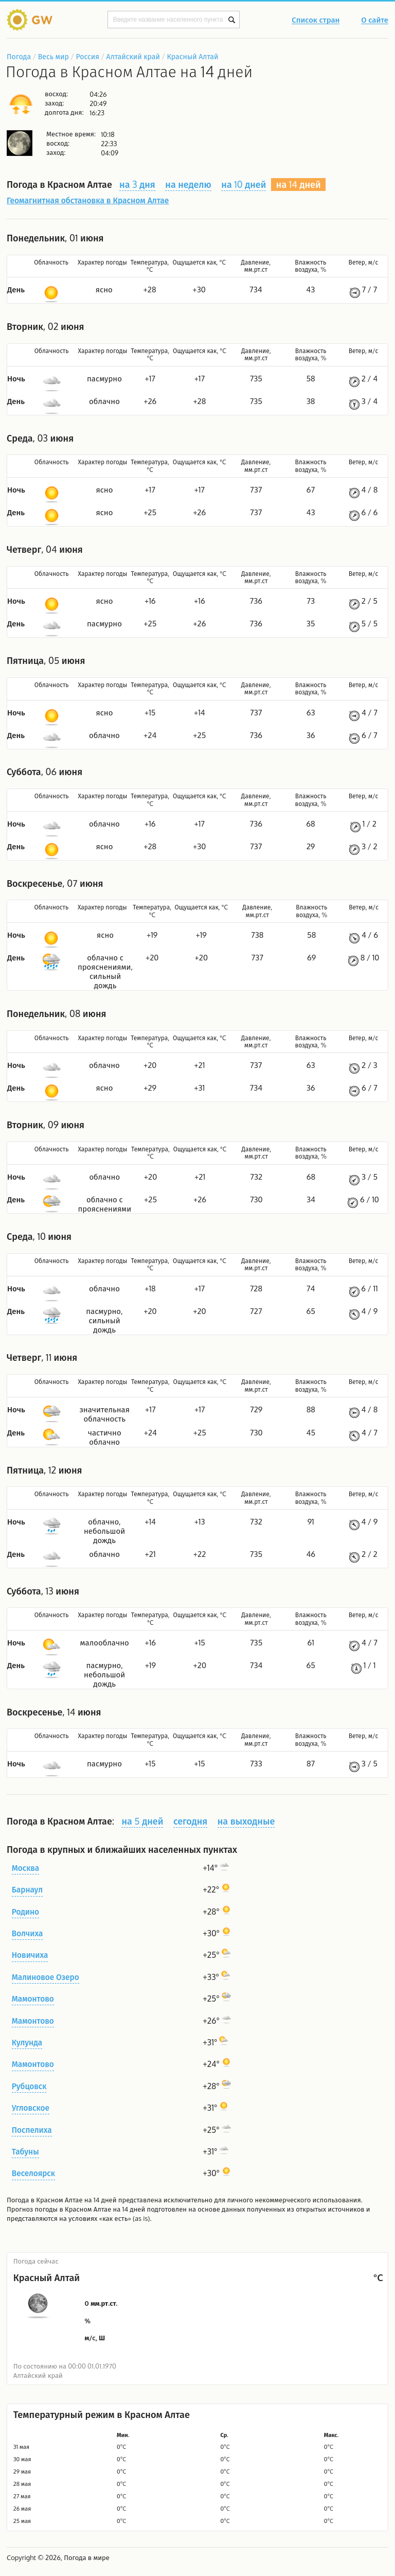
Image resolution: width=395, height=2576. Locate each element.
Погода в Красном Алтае (44, 2200)
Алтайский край (133, 56)
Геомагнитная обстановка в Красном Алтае (88, 200)
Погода (19, 56)
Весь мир (53, 56)
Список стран (315, 20)
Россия (87, 56)
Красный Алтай (193, 56)
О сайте (374, 20)
